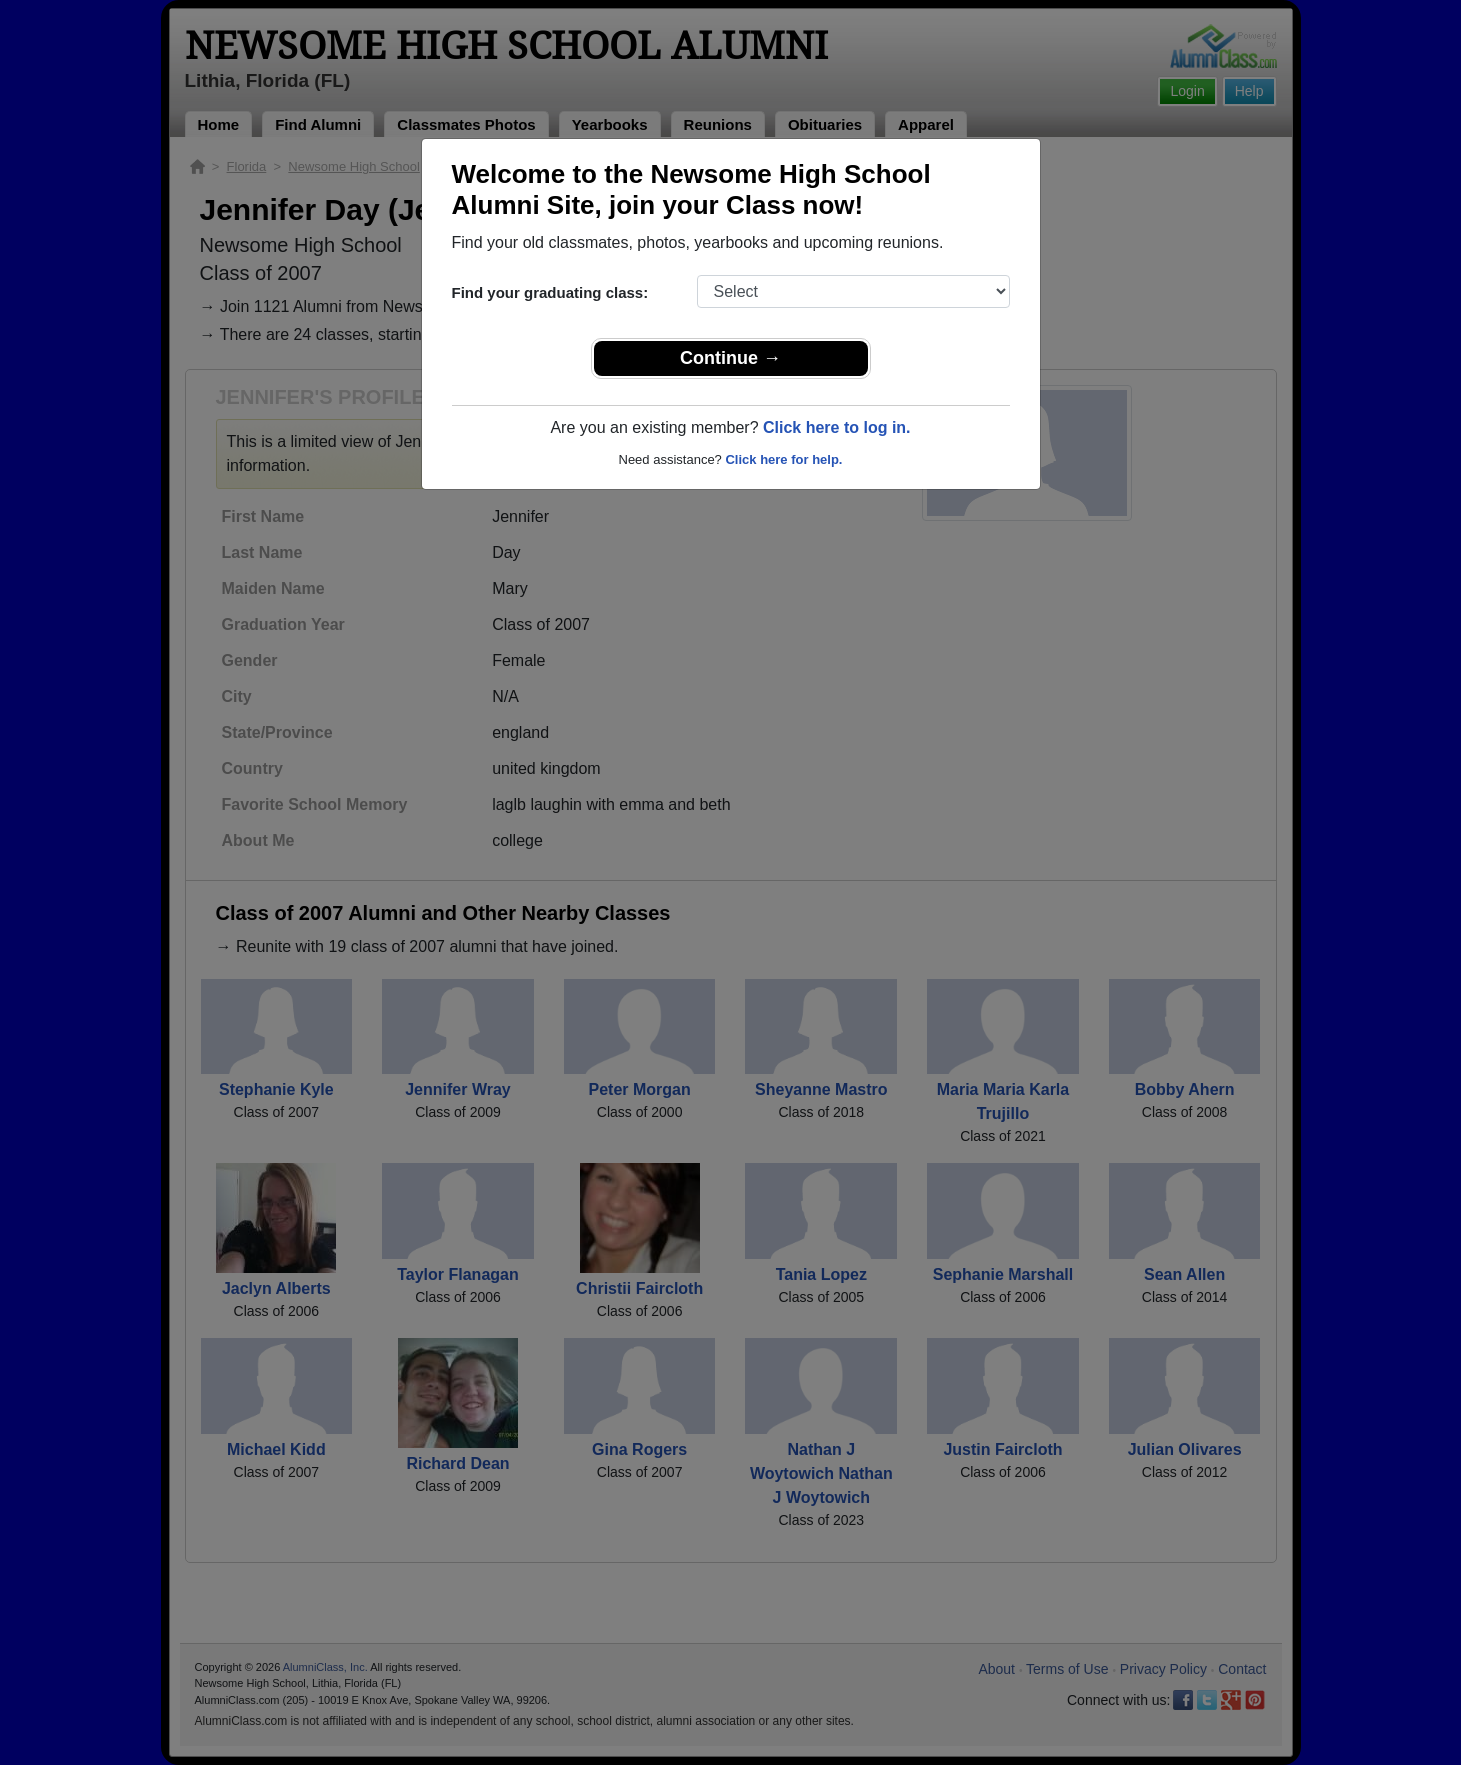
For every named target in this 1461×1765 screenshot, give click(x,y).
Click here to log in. (837, 427)
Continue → (730, 358)
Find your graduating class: (550, 292)
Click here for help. (783, 459)
